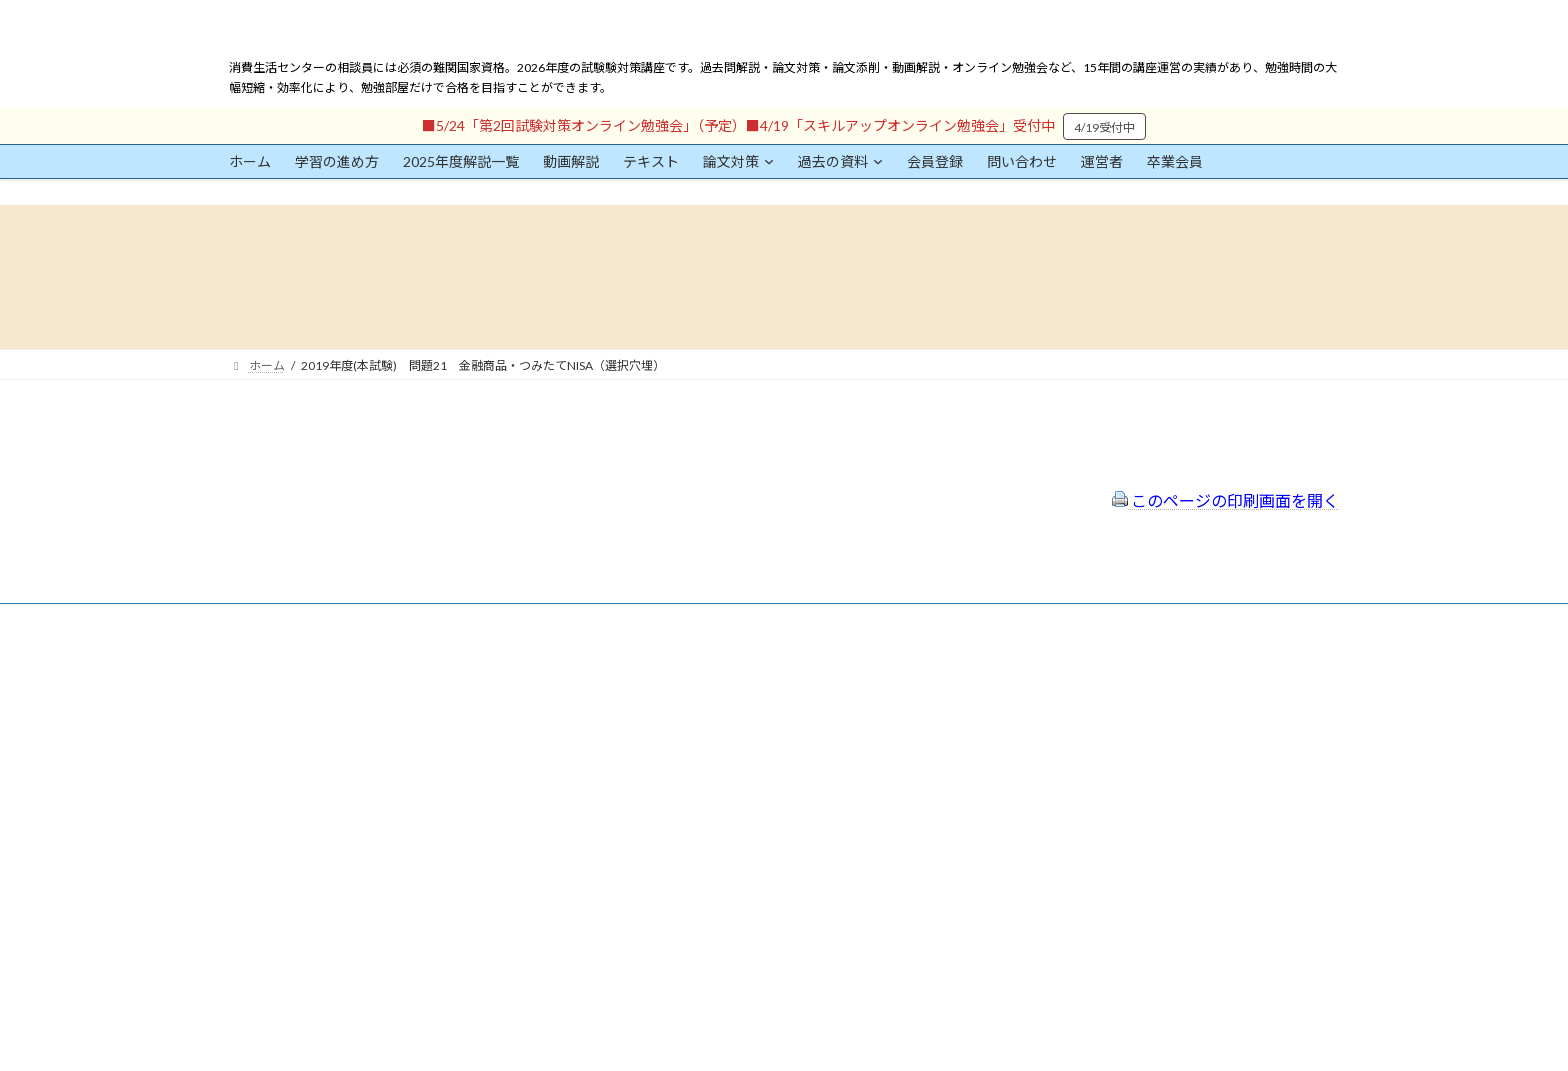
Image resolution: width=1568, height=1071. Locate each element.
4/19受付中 (1104, 127)
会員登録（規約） (675, 673)
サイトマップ (663, 752)
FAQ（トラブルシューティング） (716, 779)
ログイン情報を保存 (315, 960)
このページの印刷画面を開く (1225, 500)
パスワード (259, 858)
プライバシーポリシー (687, 726)
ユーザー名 (259, 766)
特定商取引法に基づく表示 (699, 699)
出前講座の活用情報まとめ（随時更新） (735, 806)
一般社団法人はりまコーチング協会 (1085, 681)
